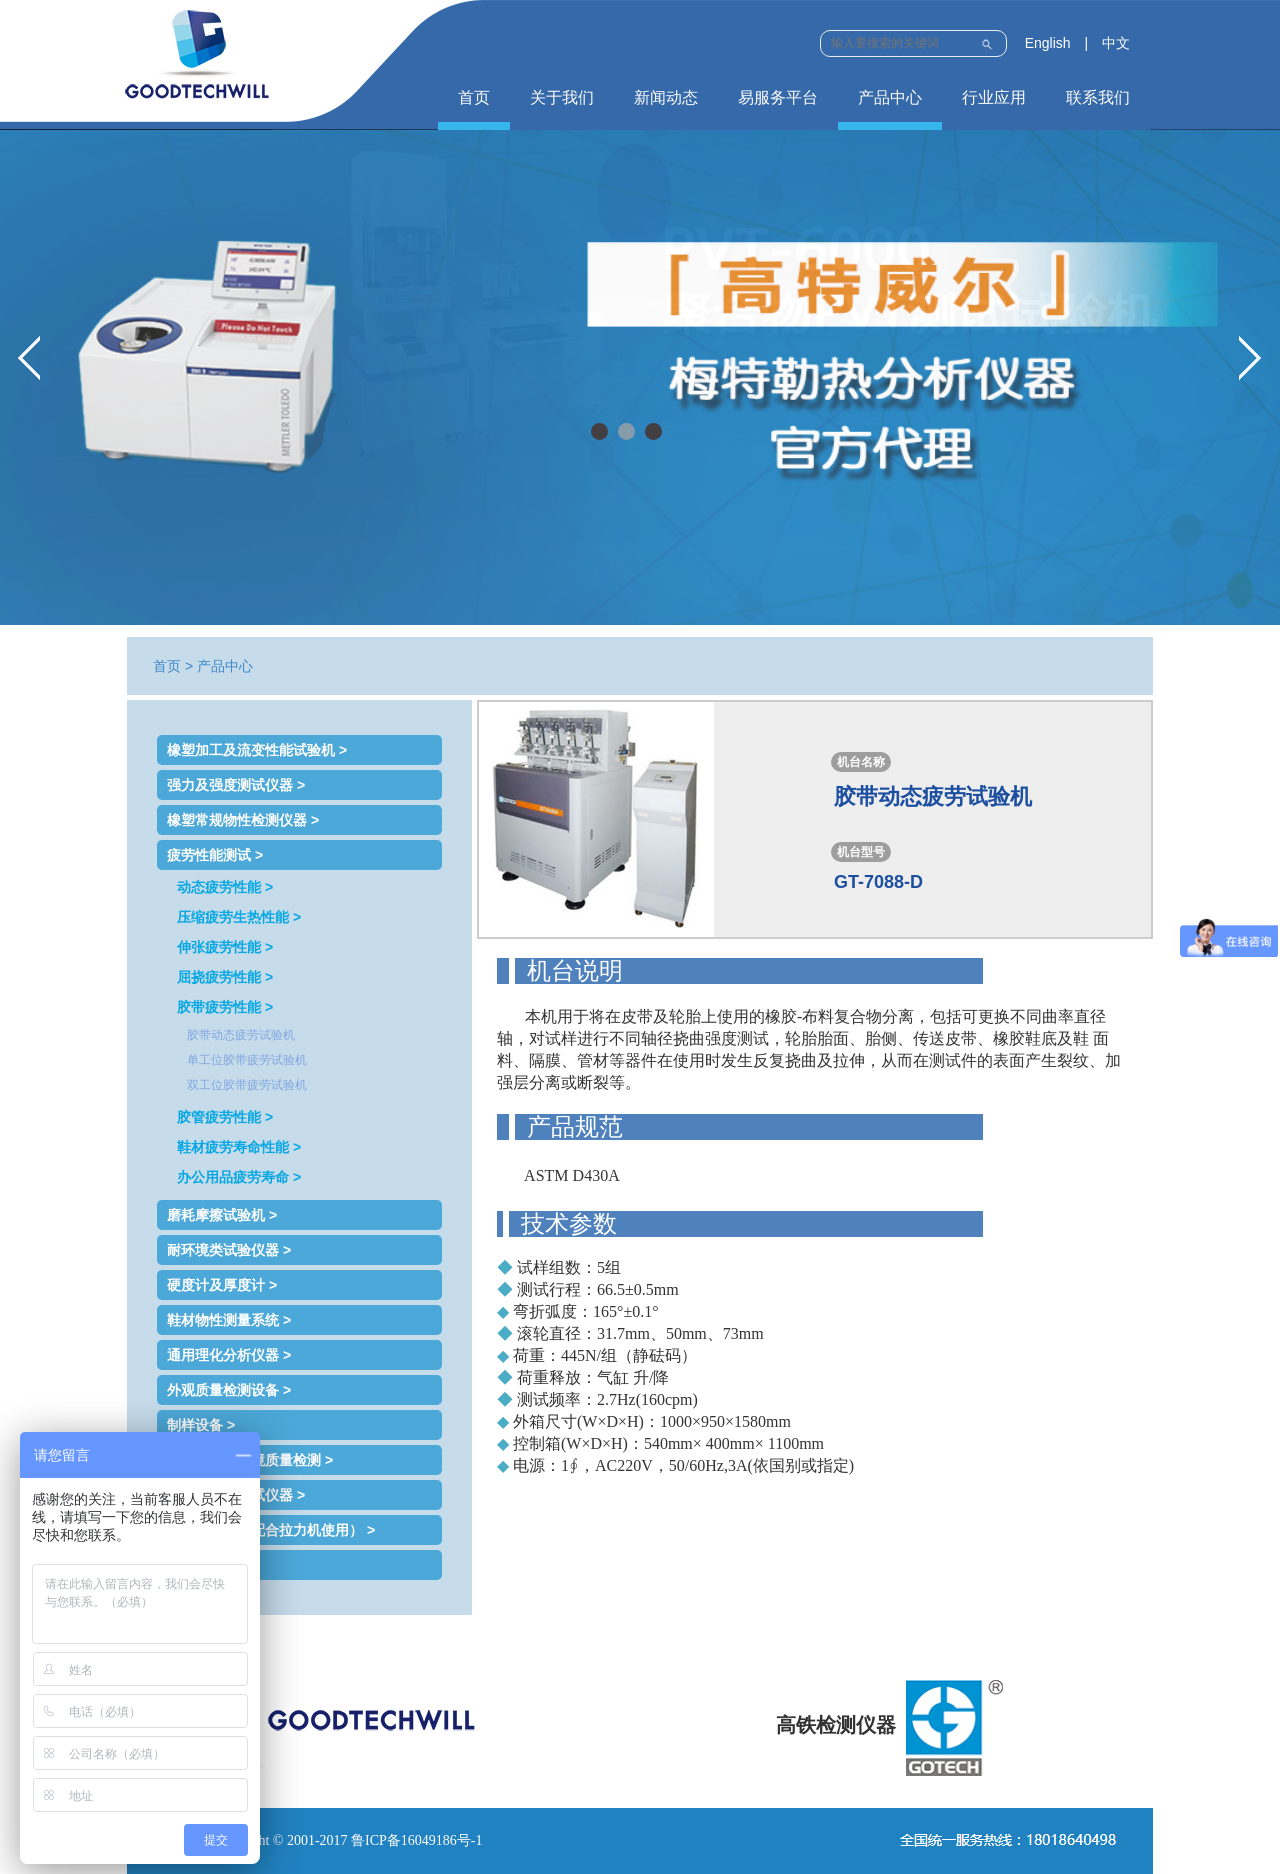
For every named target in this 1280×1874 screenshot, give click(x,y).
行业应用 (994, 97)
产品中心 (890, 97)
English (1048, 43)
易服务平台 (778, 97)
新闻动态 (666, 97)
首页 (474, 97)
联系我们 (1098, 97)
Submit (986, 41)
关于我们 (562, 97)
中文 (1116, 43)
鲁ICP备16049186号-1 (416, 1840)
